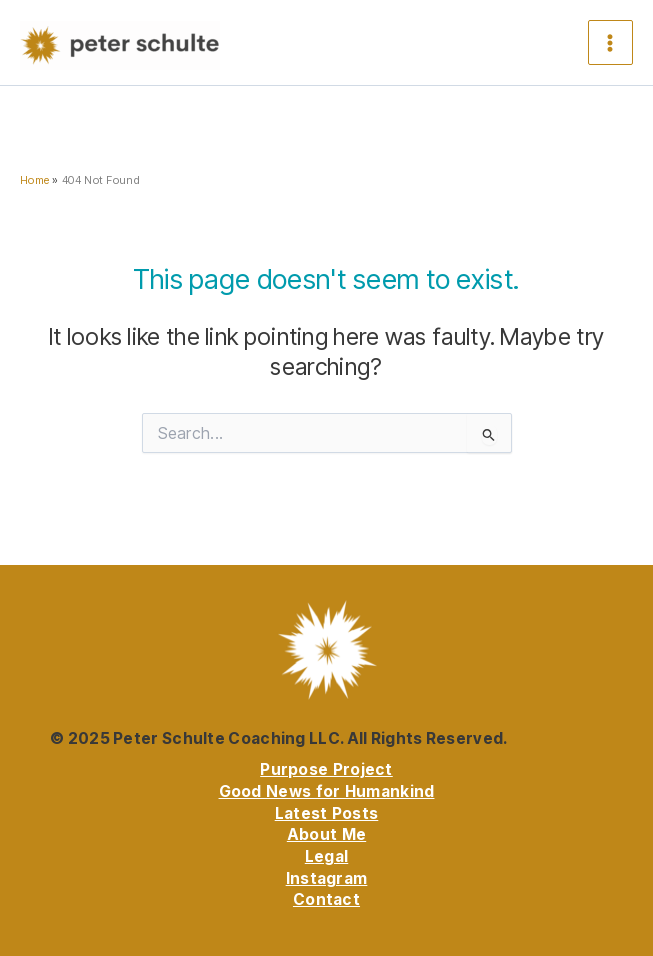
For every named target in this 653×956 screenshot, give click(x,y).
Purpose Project (326, 769)
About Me (326, 834)
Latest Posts (327, 813)
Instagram (327, 878)
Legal (327, 856)
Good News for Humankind (327, 791)
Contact (326, 899)
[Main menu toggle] (610, 42)
